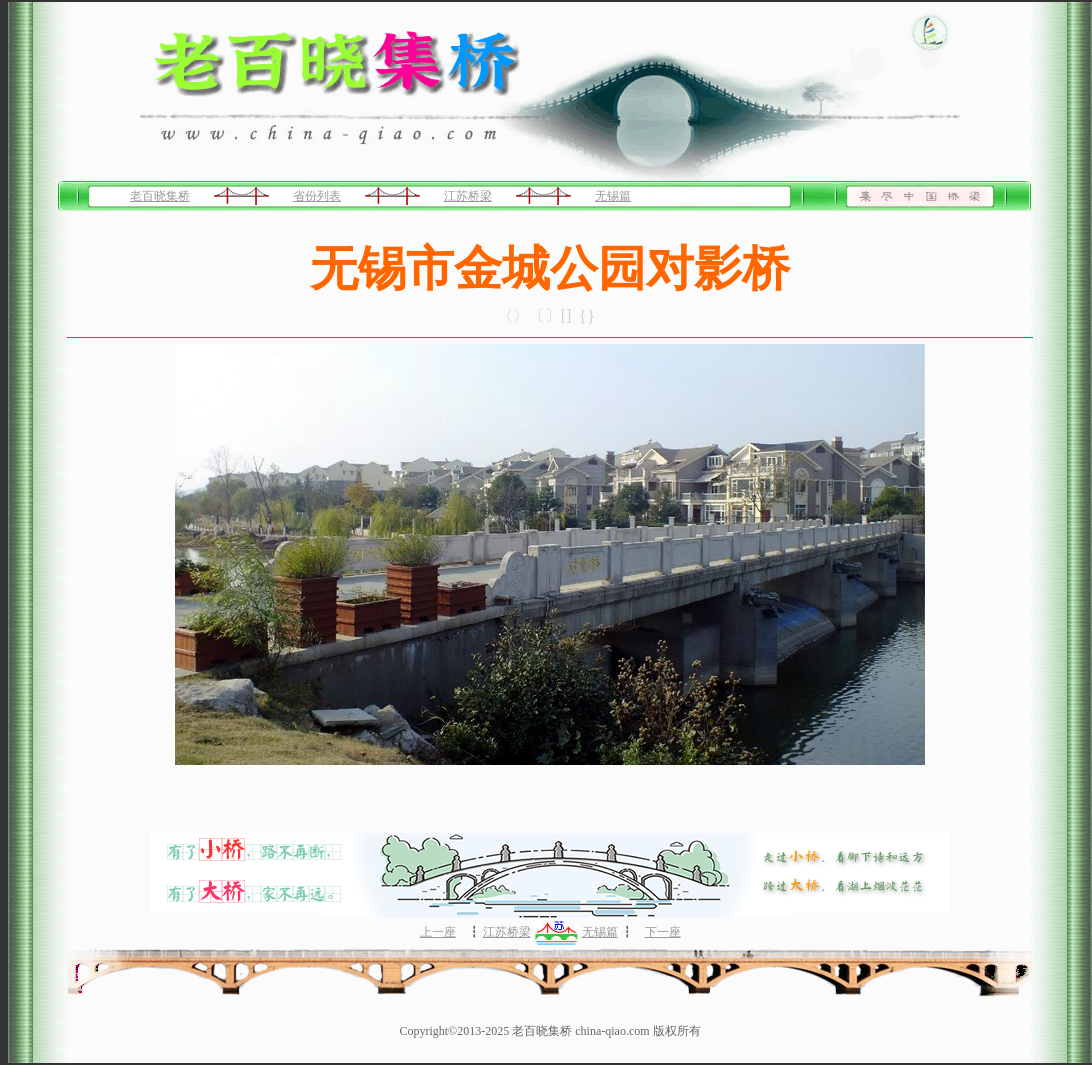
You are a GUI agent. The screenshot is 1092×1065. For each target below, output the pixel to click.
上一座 (438, 932)
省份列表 (317, 196)
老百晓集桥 (160, 196)
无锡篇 (613, 196)
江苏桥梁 (468, 196)
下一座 (663, 932)
